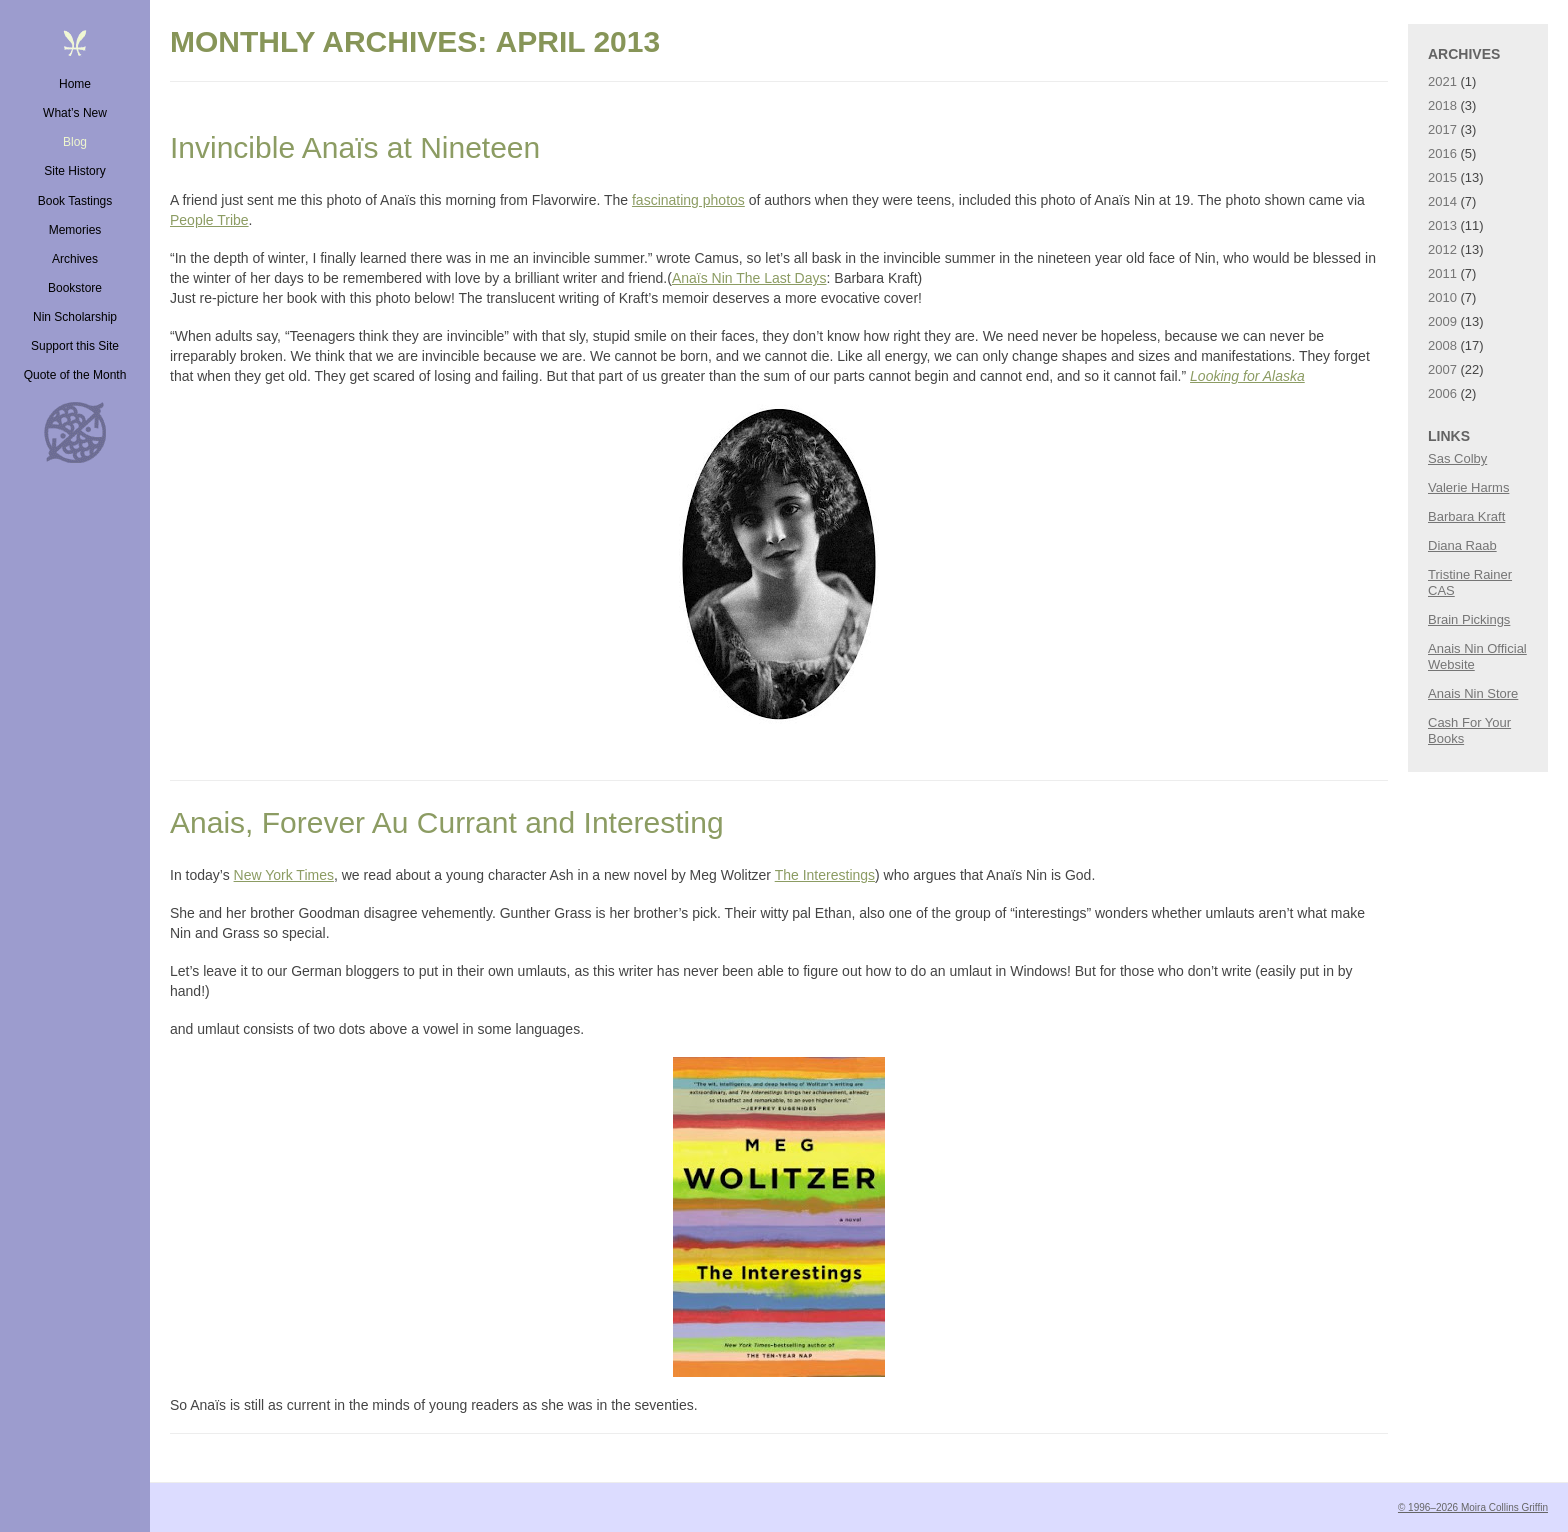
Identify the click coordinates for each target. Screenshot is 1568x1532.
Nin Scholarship (75, 317)
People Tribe (209, 220)
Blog (75, 142)
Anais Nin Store (1473, 693)
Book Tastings (75, 201)
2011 (1442, 273)
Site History (74, 171)
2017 (1442, 129)
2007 (1442, 369)
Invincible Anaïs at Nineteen (355, 147)
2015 (1442, 177)
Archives (75, 259)
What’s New (75, 113)
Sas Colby (1457, 458)
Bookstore (75, 288)
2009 (1442, 321)
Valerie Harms (1468, 487)
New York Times (284, 875)
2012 (1442, 249)
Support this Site (75, 346)
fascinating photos (688, 200)
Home (75, 84)
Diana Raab (1462, 545)
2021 (1442, 81)
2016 (1442, 153)
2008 (1442, 345)
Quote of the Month (75, 375)
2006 (1442, 393)
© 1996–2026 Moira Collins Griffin (1473, 1507)
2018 (1442, 105)
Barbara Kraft (1466, 516)
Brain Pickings (1469, 619)
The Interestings (825, 875)
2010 (1442, 297)
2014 (1442, 201)
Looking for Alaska (1247, 376)
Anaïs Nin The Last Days (749, 278)
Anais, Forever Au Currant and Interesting (447, 822)
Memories (75, 230)
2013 (1442, 225)
